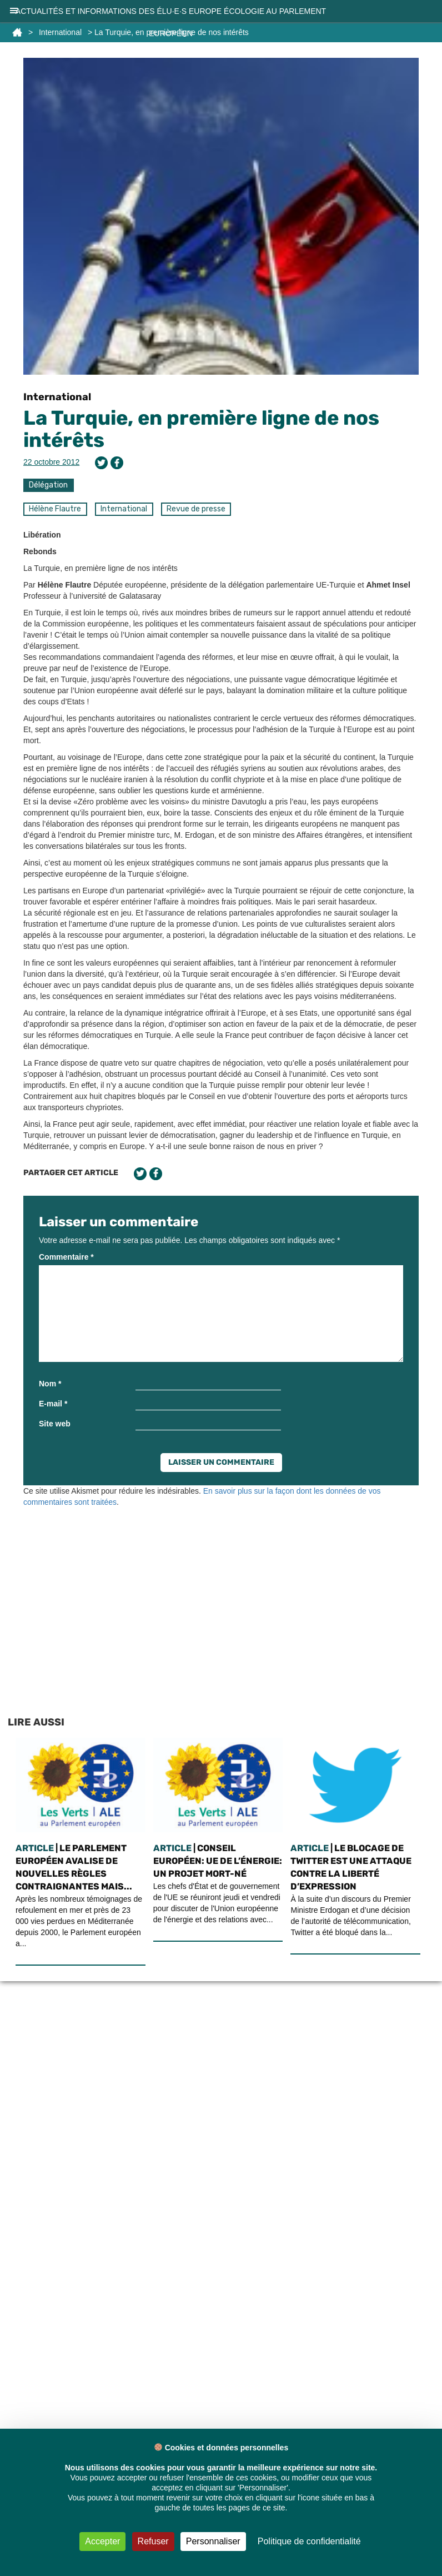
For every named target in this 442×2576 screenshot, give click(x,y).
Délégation (48, 485)
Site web (55, 1423)
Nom (50, 1383)
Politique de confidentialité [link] (309, 2541)
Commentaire (66, 1256)
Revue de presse (196, 509)
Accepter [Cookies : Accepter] (102, 2541)
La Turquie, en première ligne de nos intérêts (201, 429)
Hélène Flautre (55, 509)
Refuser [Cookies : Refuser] (153, 2541)
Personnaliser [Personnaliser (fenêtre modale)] (213, 2541)
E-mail (53, 1403)
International (57, 397)
